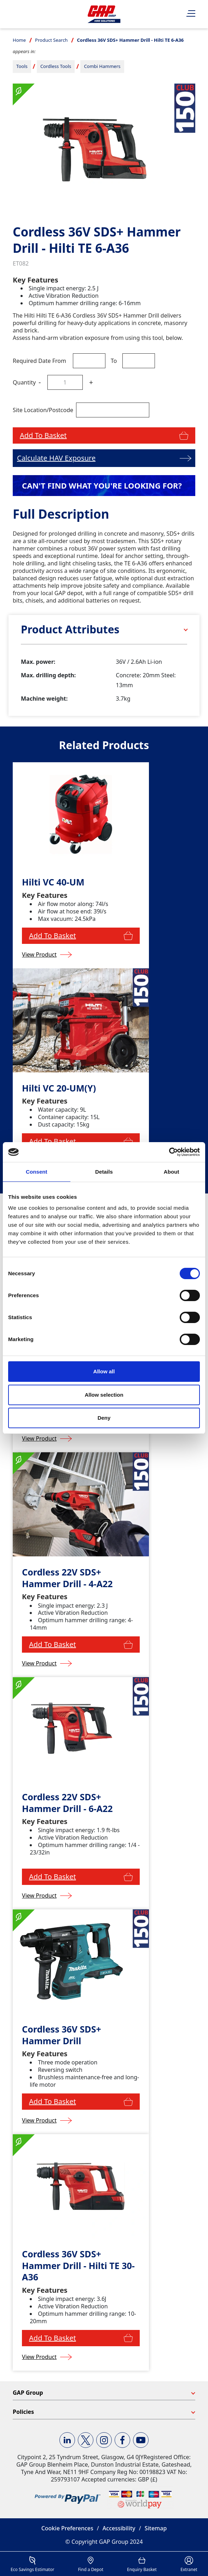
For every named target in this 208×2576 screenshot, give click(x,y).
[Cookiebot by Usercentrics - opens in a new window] (169, 1152)
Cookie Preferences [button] (67, 2528)
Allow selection (104, 1395)
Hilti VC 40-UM (53, 882)
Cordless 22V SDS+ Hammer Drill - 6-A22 (67, 1802)
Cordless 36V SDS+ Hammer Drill (61, 2034)
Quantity (24, 382)
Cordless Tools (55, 66)
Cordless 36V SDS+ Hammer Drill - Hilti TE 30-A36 (78, 2265)
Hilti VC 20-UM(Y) (59, 1088)
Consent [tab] (36, 1172)
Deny (104, 1418)
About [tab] (171, 1172)
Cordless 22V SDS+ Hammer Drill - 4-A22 (67, 1577)
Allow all (104, 1371)
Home (19, 40)
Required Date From (39, 361)
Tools (22, 66)
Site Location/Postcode (43, 410)
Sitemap (156, 2528)
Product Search (51, 40)
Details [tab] (104, 1172)
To (114, 361)
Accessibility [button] (119, 2528)
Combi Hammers (102, 66)
